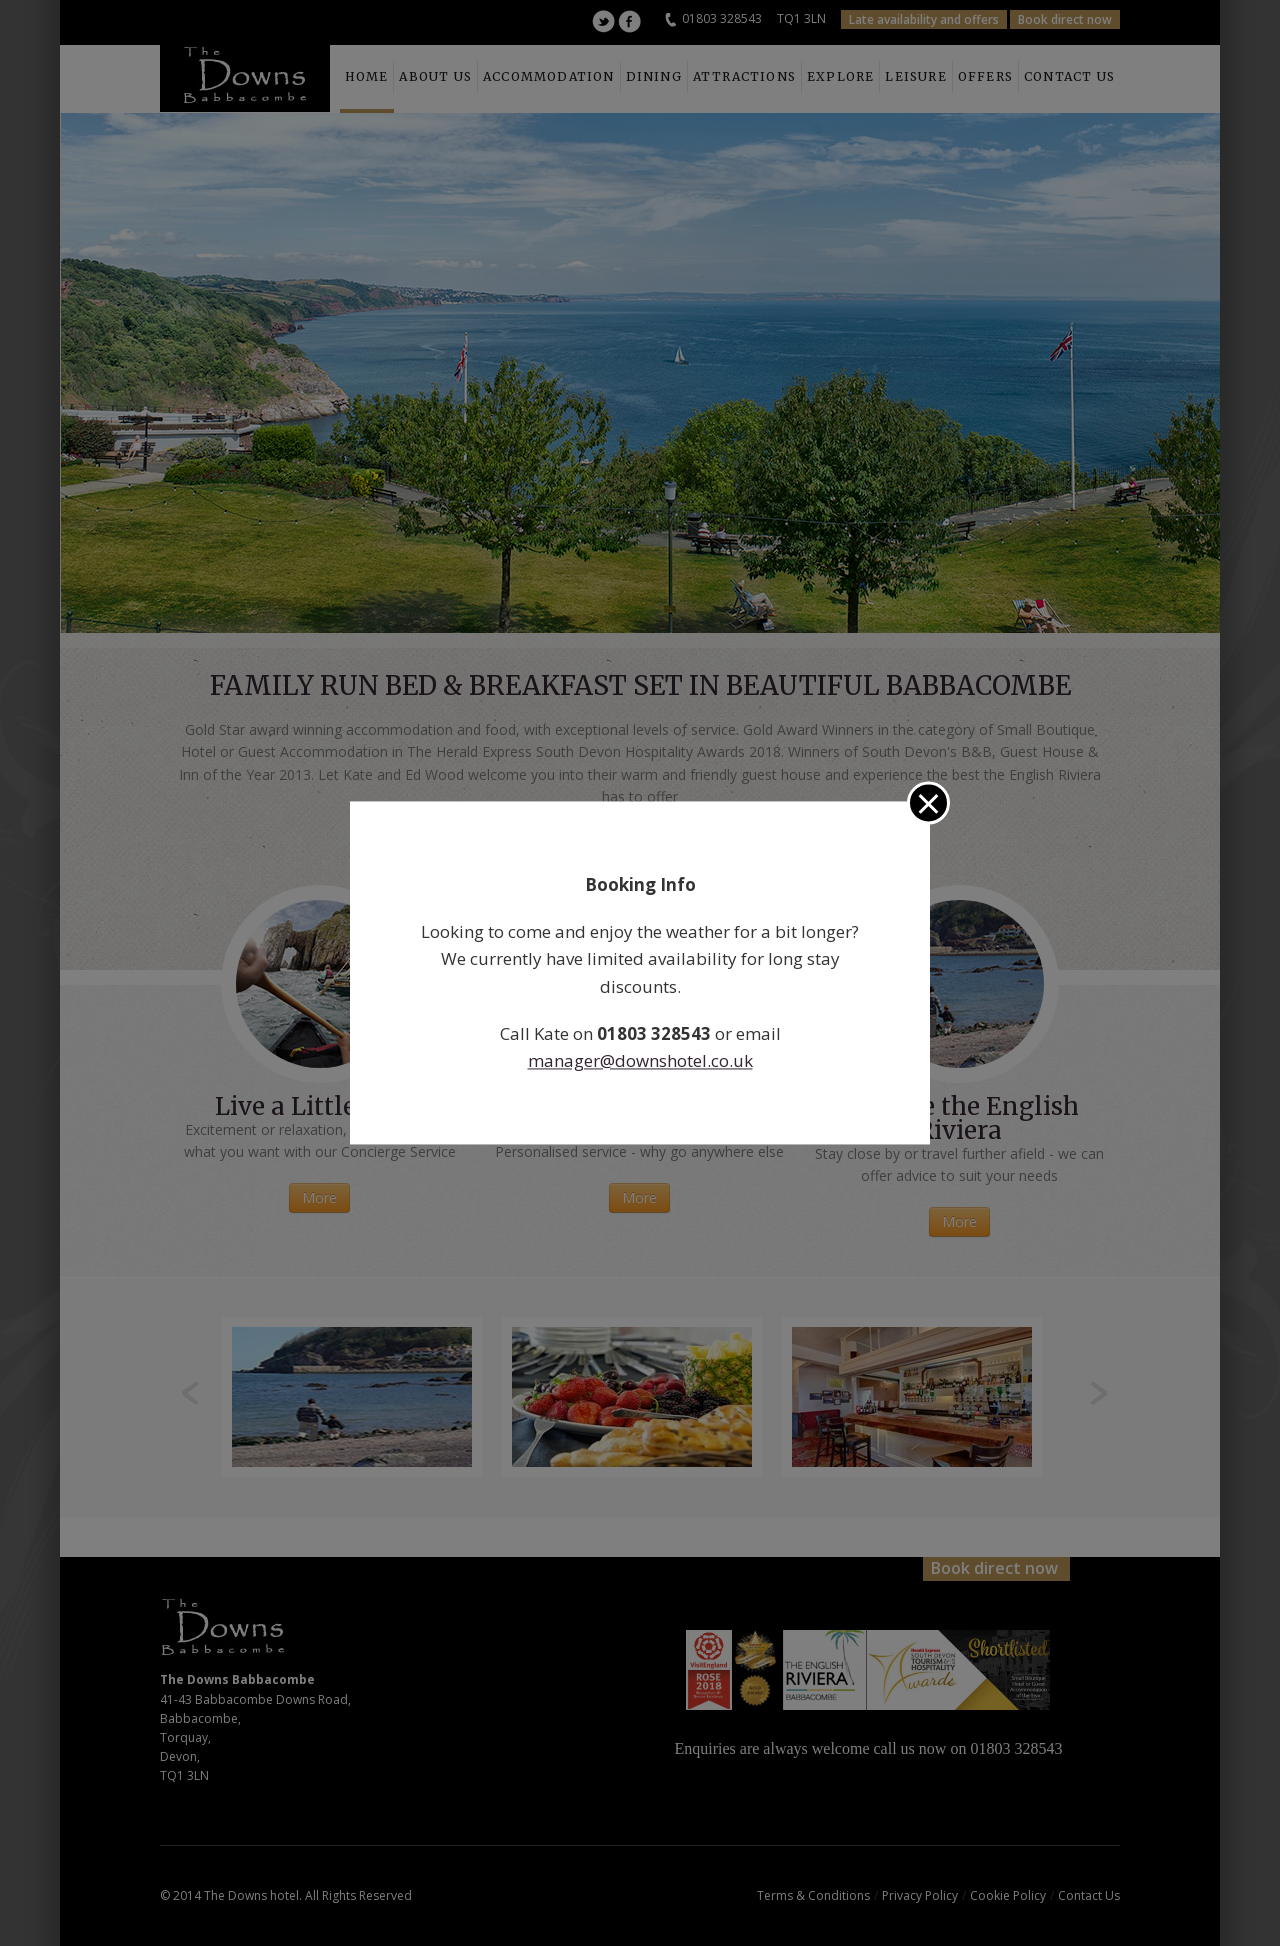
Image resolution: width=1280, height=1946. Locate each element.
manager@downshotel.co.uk (640, 1060)
